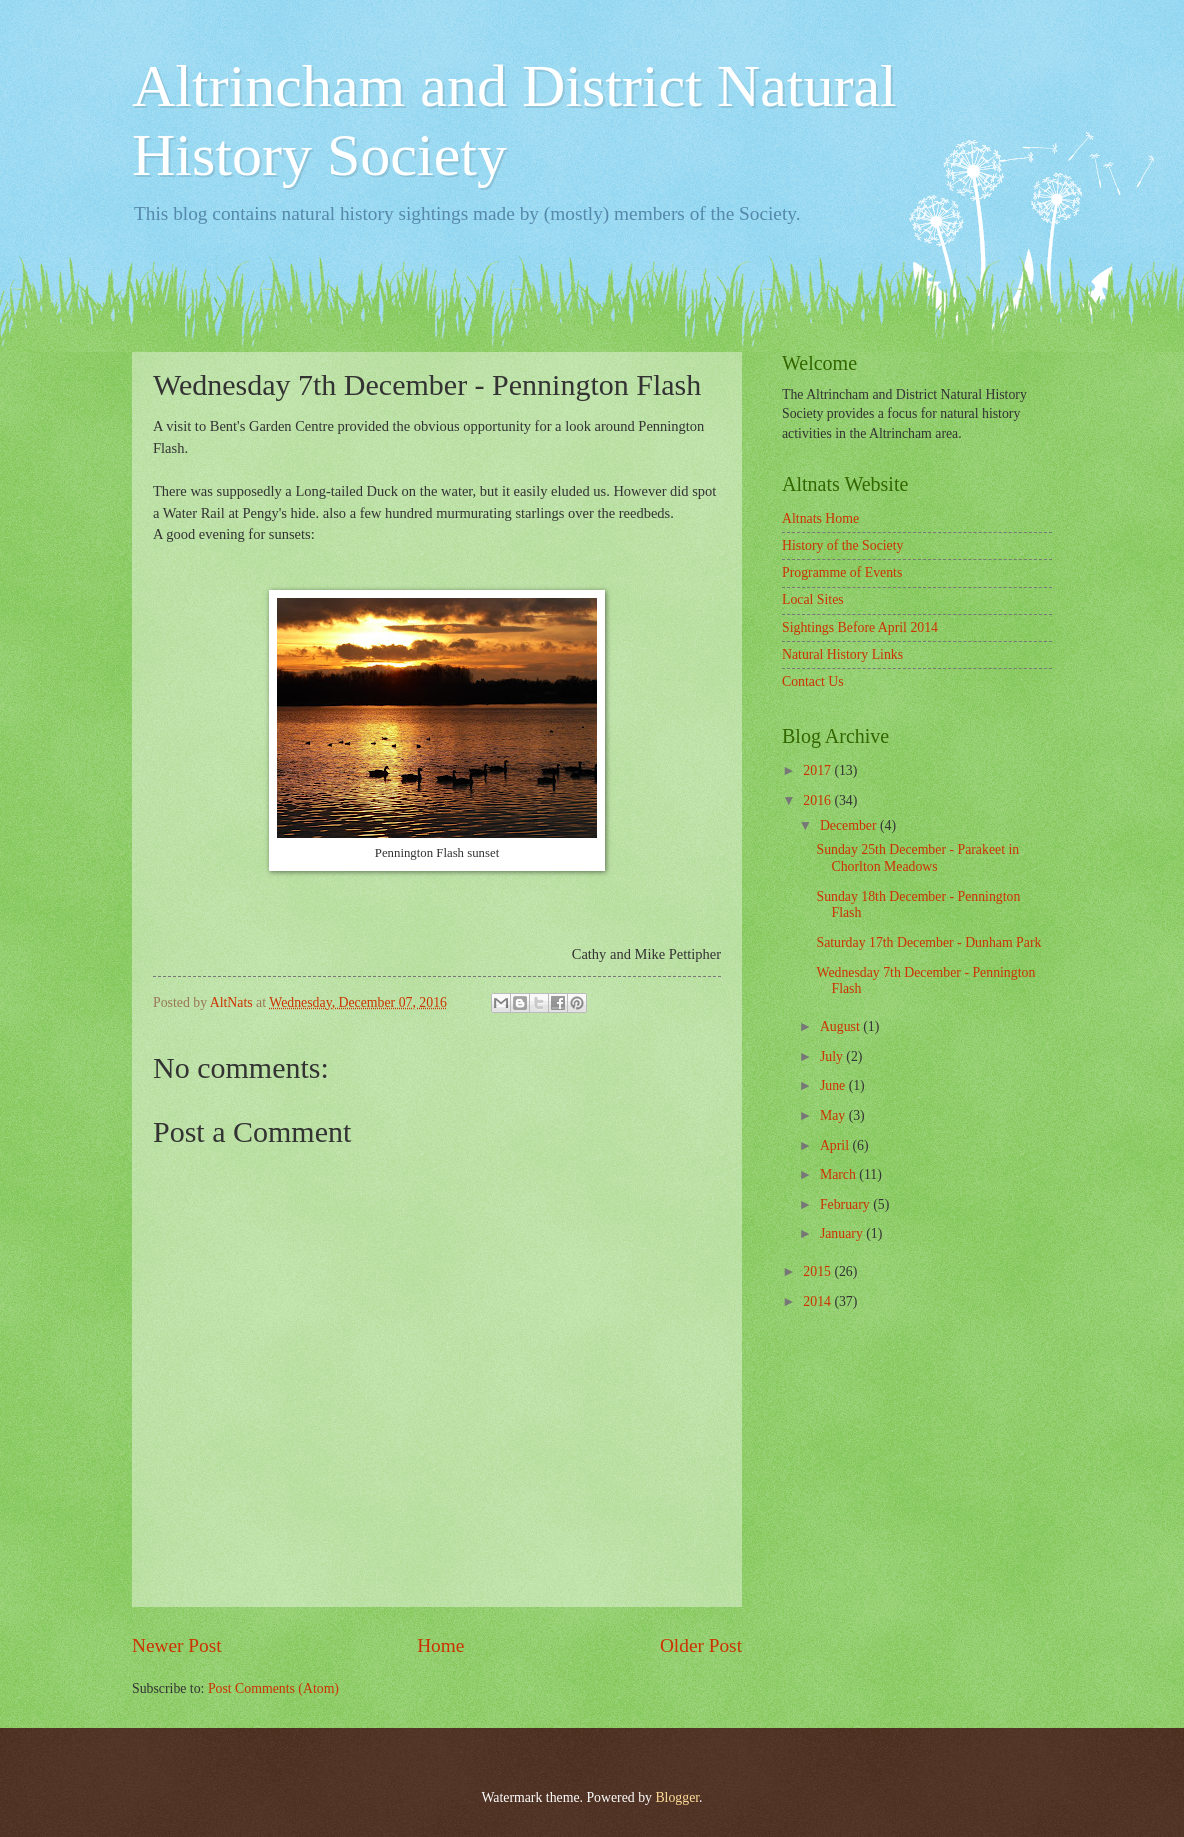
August (841, 1026)
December (850, 825)
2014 (818, 1301)
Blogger (677, 1797)
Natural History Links (842, 654)
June (834, 1085)
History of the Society (842, 545)
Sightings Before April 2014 (860, 627)
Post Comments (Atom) (273, 1688)
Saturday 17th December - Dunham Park (928, 942)
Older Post (701, 1645)
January (843, 1233)
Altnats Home (820, 518)
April (836, 1145)
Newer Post (177, 1645)
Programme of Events (842, 572)
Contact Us (813, 681)
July (833, 1056)
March (839, 1174)
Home (440, 1645)
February (846, 1204)
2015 (818, 1271)
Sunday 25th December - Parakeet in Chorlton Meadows (917, 858)
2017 (818, 770)
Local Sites (813, 599)
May (834, 1115)
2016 (818, 800)
